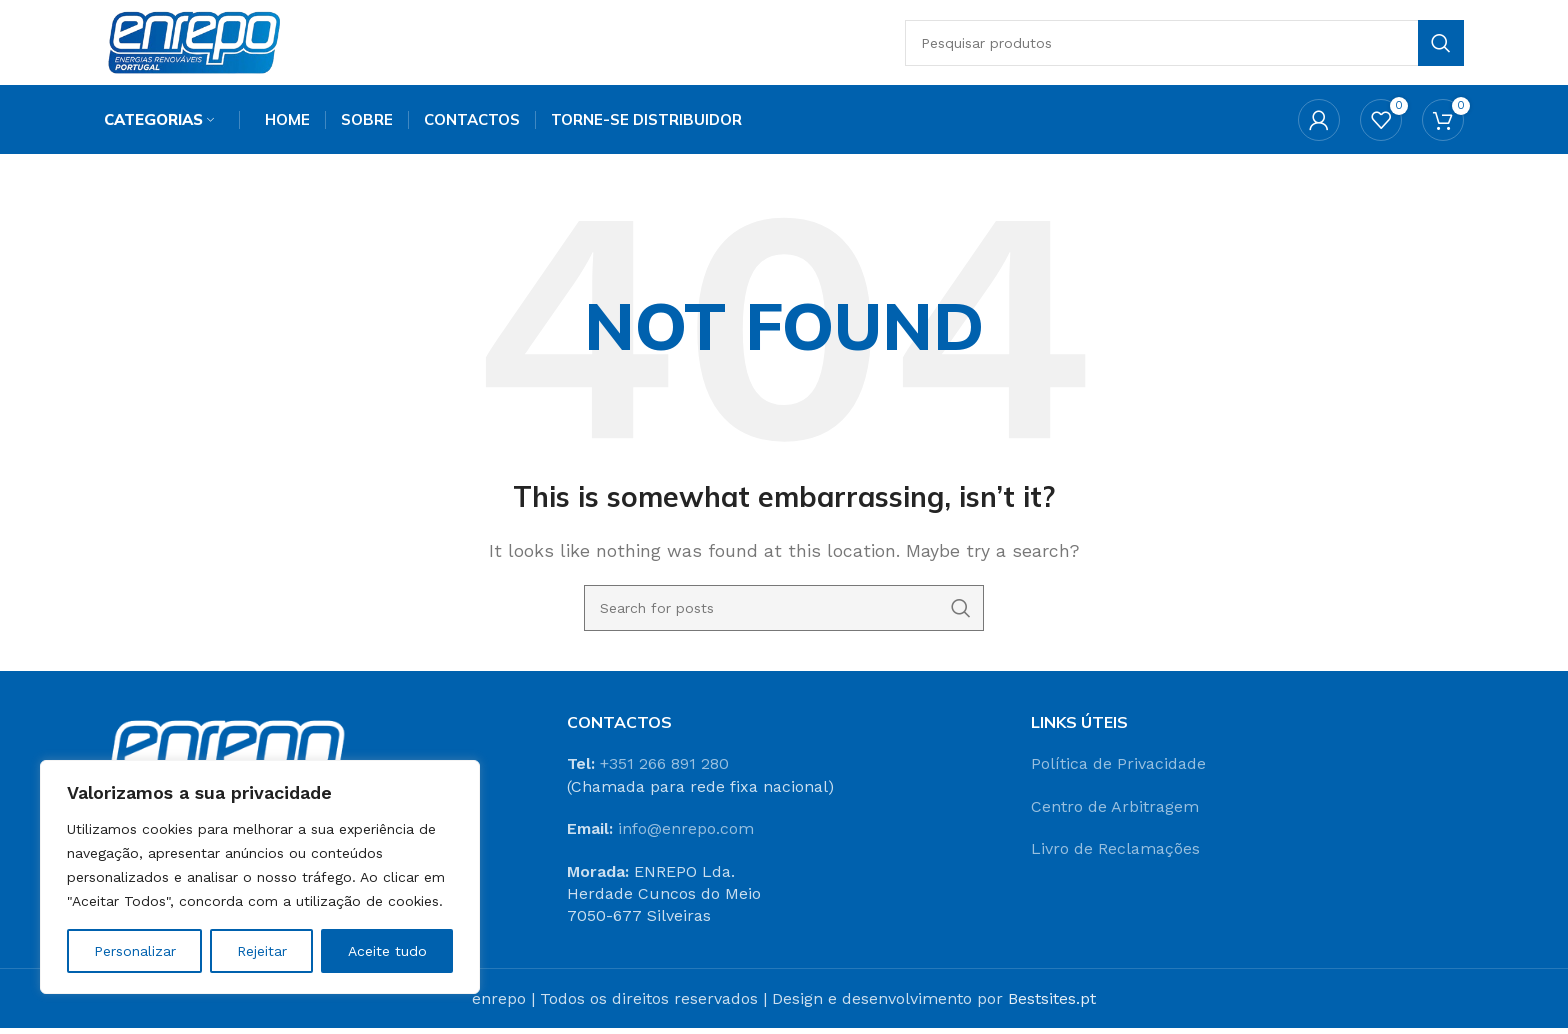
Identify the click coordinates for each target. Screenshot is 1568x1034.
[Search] (1190, 45)
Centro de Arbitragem (1115, 812)
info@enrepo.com (686, 834)
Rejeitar (262, 951)
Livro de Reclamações (1115, 854)
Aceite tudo (387, 951)
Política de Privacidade (1118, 769)
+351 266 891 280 (664, 769)
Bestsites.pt (1052, 1004)
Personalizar (135, 951)
